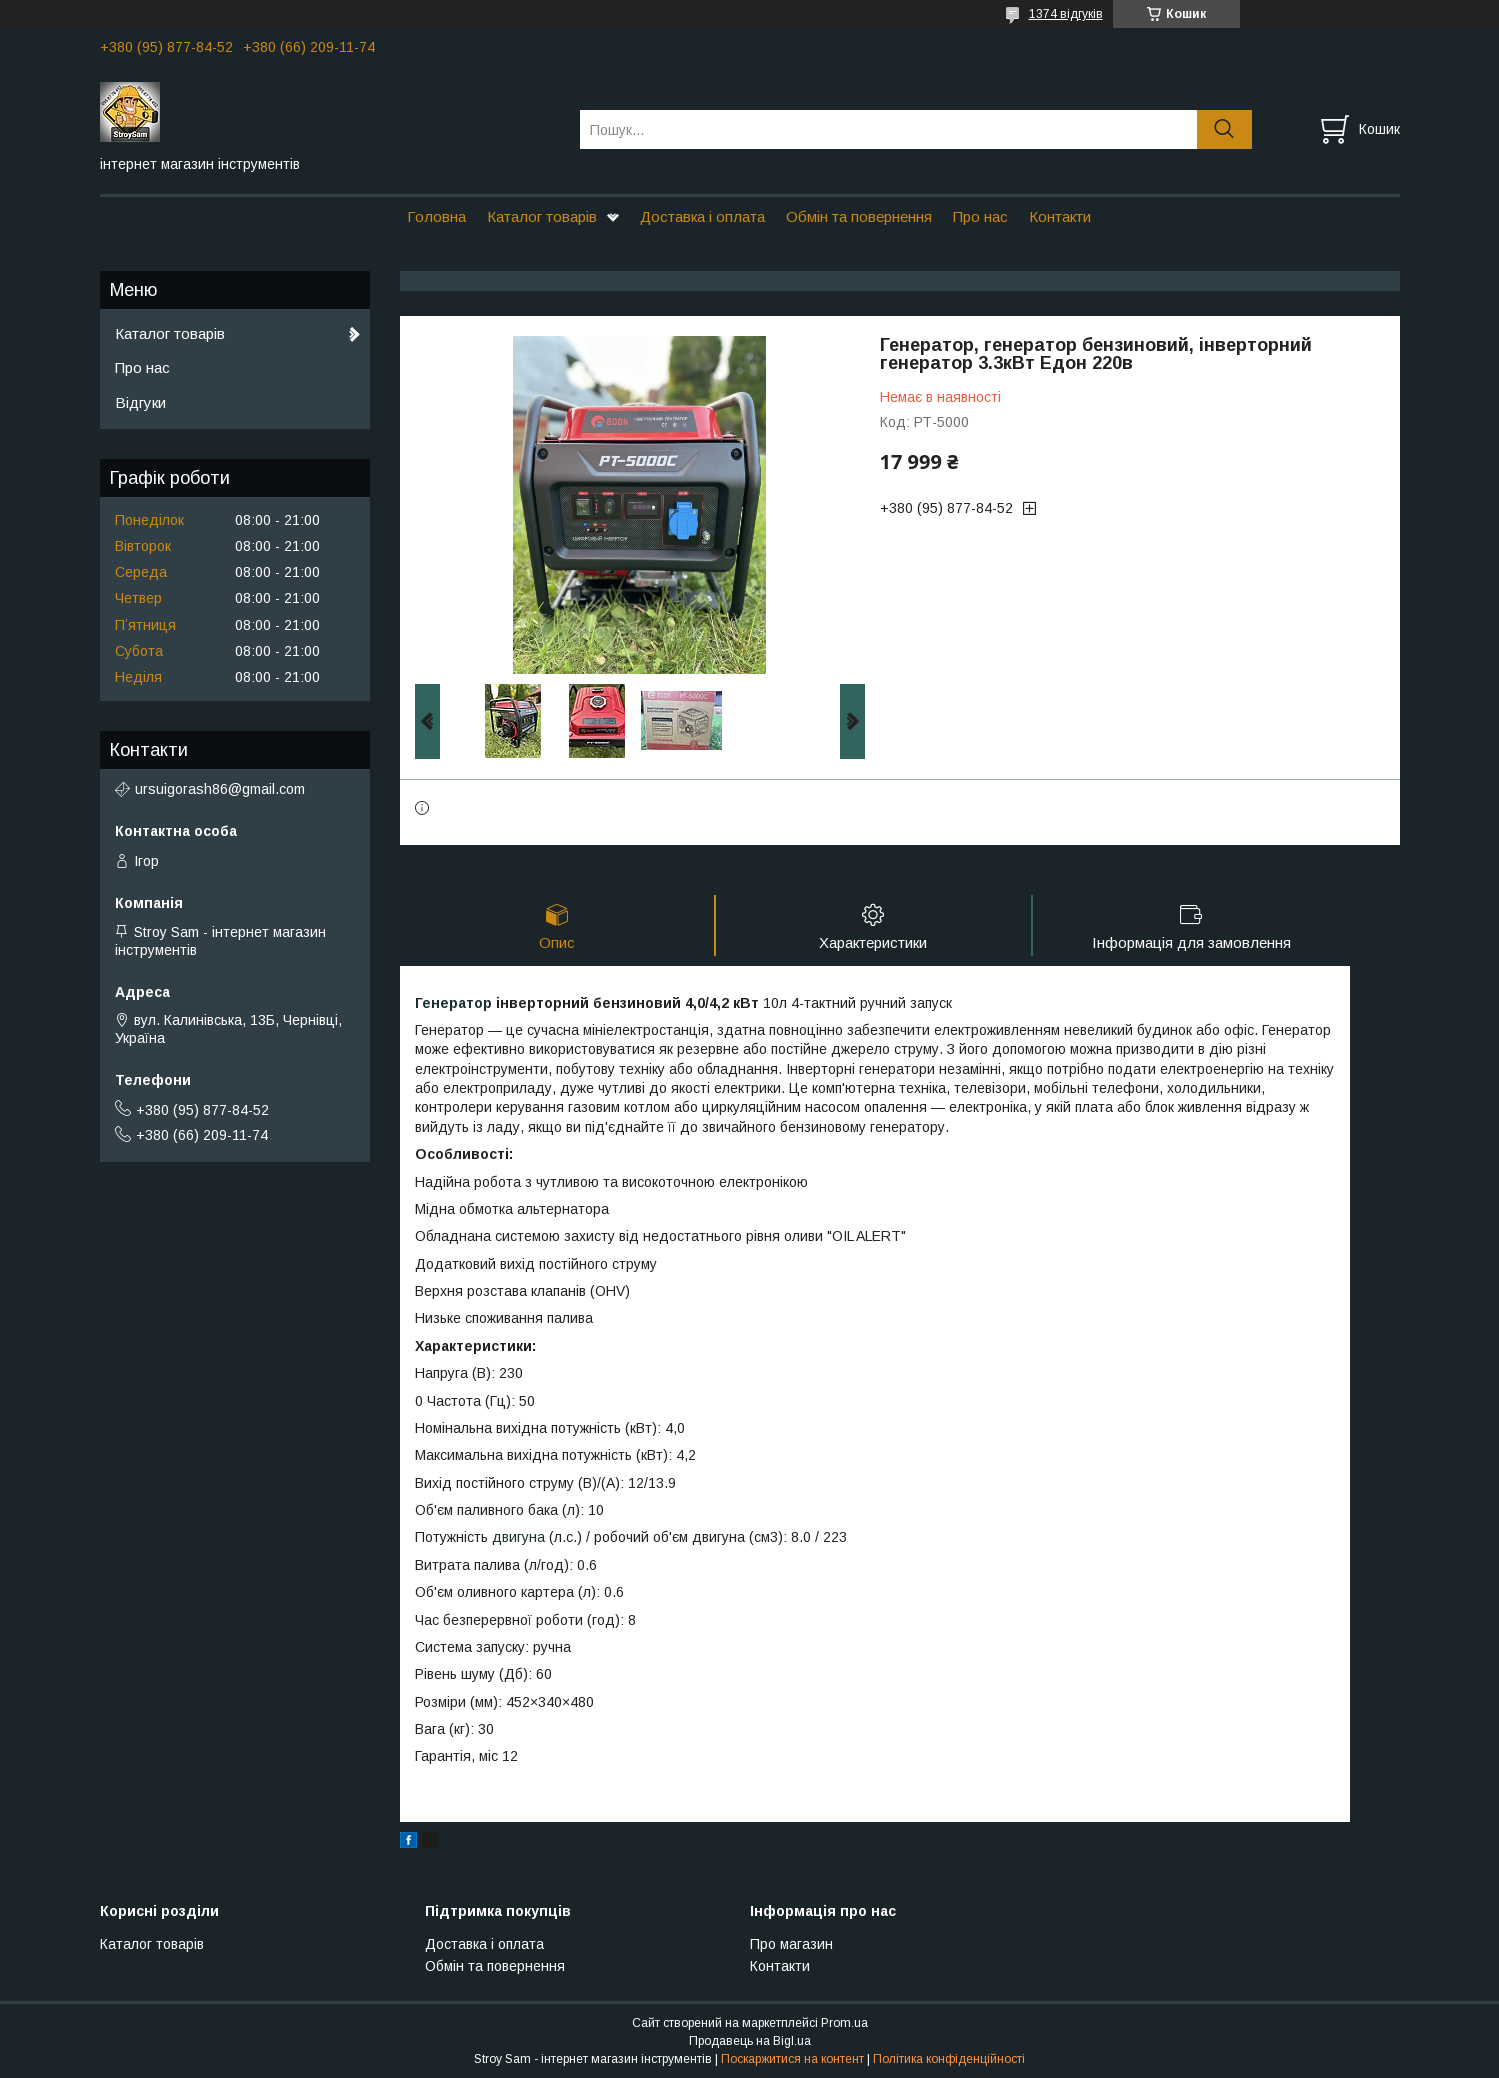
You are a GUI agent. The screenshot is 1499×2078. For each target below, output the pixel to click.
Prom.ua (844, 2023)
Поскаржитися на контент (792, 2059)
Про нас (980, 216)
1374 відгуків (1066, 14)
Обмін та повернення (859, 216)
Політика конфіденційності (949, 2059)
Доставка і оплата (702, 216)
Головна (436, 216)
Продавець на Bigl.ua (750, 2041)
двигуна (518, 1538)
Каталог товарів (542, 216)
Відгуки (140, 402)
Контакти (1060, 216)
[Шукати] (1224, 129)
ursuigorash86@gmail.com (220, 789)
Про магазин (791, 1944)
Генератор (453, 1003)
